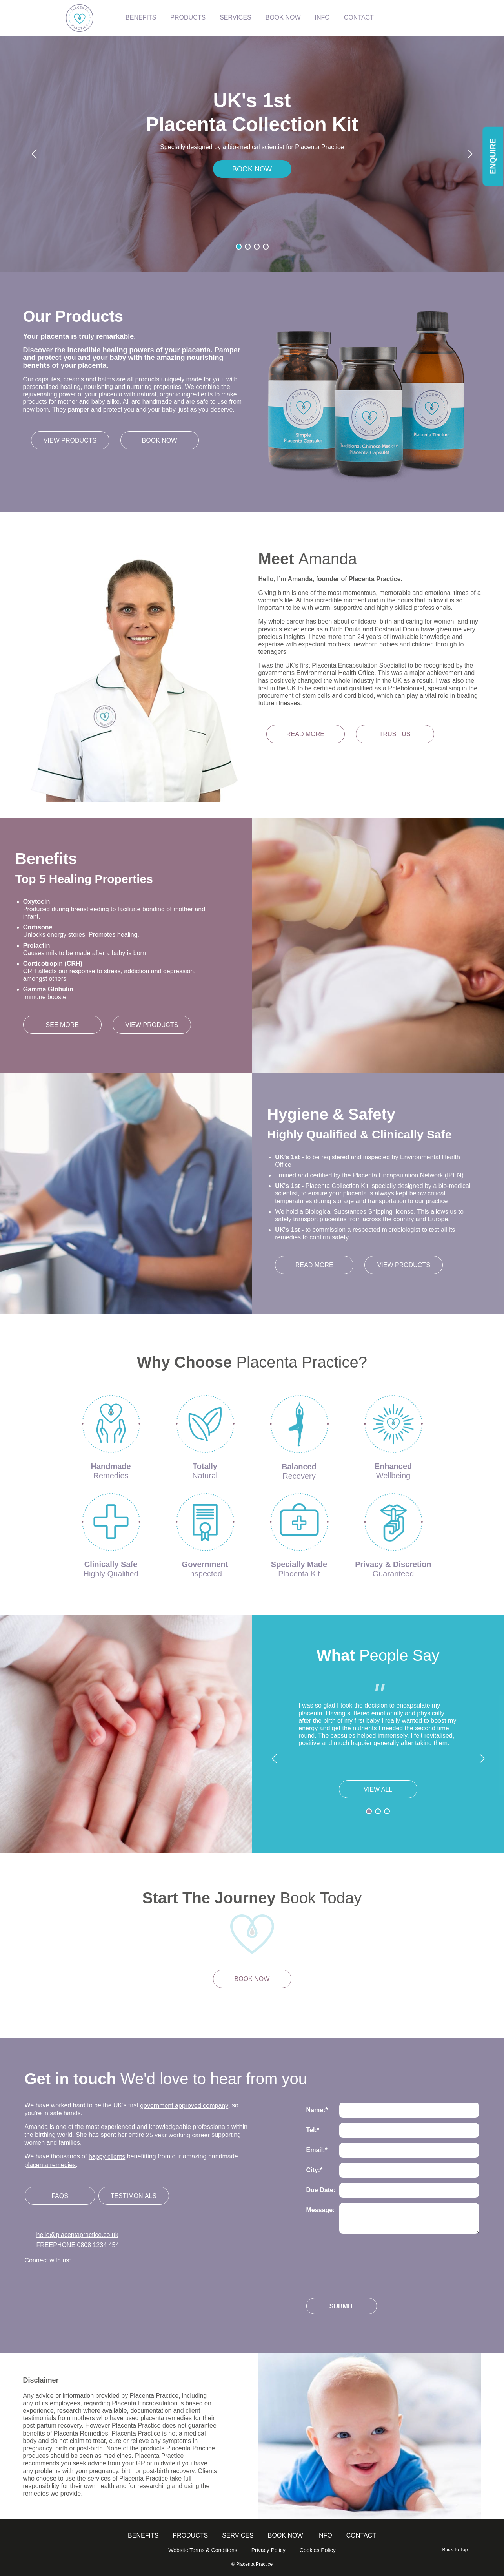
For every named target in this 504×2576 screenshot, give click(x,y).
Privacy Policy (268, 2550)
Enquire (492, 156)
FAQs (59, 2196)
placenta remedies (50, 2165)
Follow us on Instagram (55, 2279)
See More (62, 1025)
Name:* (317, 2110)
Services (238, 2535)
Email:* (317, 2150)
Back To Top (455, 2550)
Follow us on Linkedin (103, 2279)
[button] (34, 154)
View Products (151, 1025)
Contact (361, 2535)
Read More (314, 1265)
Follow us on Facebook (79, 2279)
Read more (305, 734)
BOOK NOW (252, 169)
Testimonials (133, 2196)
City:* (314, 2170)
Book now (159, 440)
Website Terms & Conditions (202, 2550)
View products (70, 440)
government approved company (184, 2105)
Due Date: (321, 2190)
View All (378, 1789)
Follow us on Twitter (31, 2279)
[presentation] (366, 2262)
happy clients (107, 2156)
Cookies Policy (318, 2550)
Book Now (285, 2535)
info (324, 2535)
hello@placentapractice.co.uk (77, 2234)
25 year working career (178, 2135)
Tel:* (312, 2130)
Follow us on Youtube (127, 2279)
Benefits (143, 2535)
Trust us (395, 734)
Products (190, 2535)
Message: (320, 2210)
